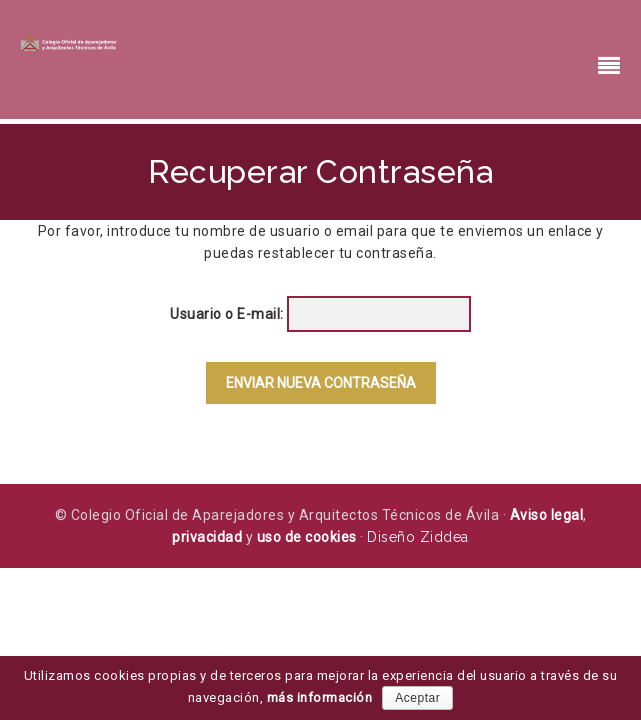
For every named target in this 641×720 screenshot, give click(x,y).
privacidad (207, 537)
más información (320, 697)
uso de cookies (307, 537)
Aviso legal (547, 515)
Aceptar (417, 698)
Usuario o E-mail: (227, 314)
